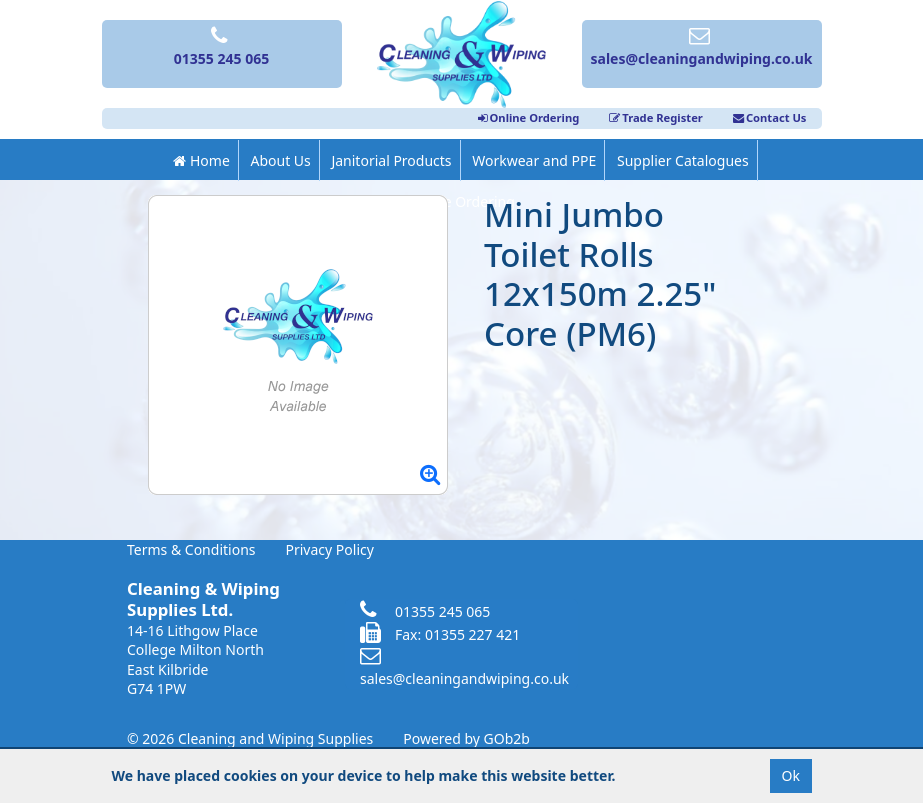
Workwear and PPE (534, 160)
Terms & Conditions (191, 549)
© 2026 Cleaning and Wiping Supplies (250, 738)
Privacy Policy (330, 549)
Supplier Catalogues (683, 160)
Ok (791, 775)
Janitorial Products (391, 160)
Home (201, 160)
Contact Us (770, 117)
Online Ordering (529, 117)
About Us (280, 160)
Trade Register (656, 117)
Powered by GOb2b (466, 738)
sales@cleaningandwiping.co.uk (464, 668)
